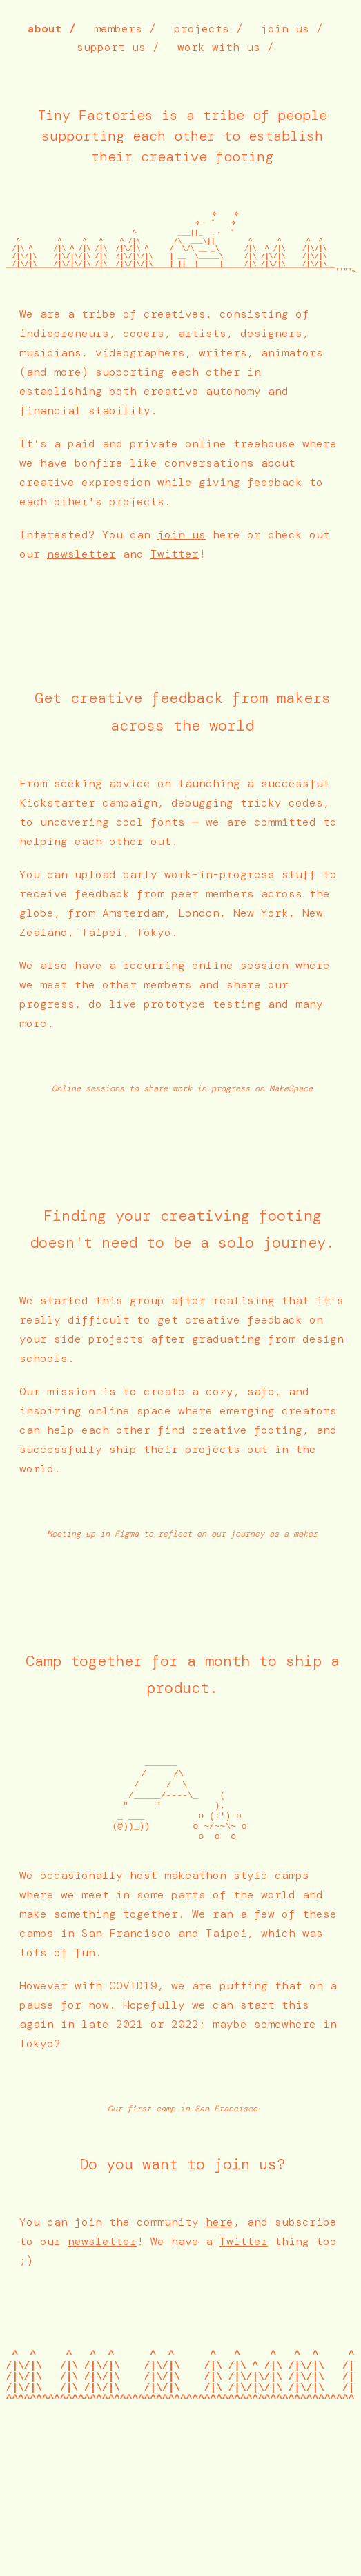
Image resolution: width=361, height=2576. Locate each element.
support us (111, 47)
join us (285, 28)
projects (201, 28)
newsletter (81, 577)
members (118, 28)
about (45, 28)
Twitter (174, 577)
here (219, 2267)
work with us (218, 47)
